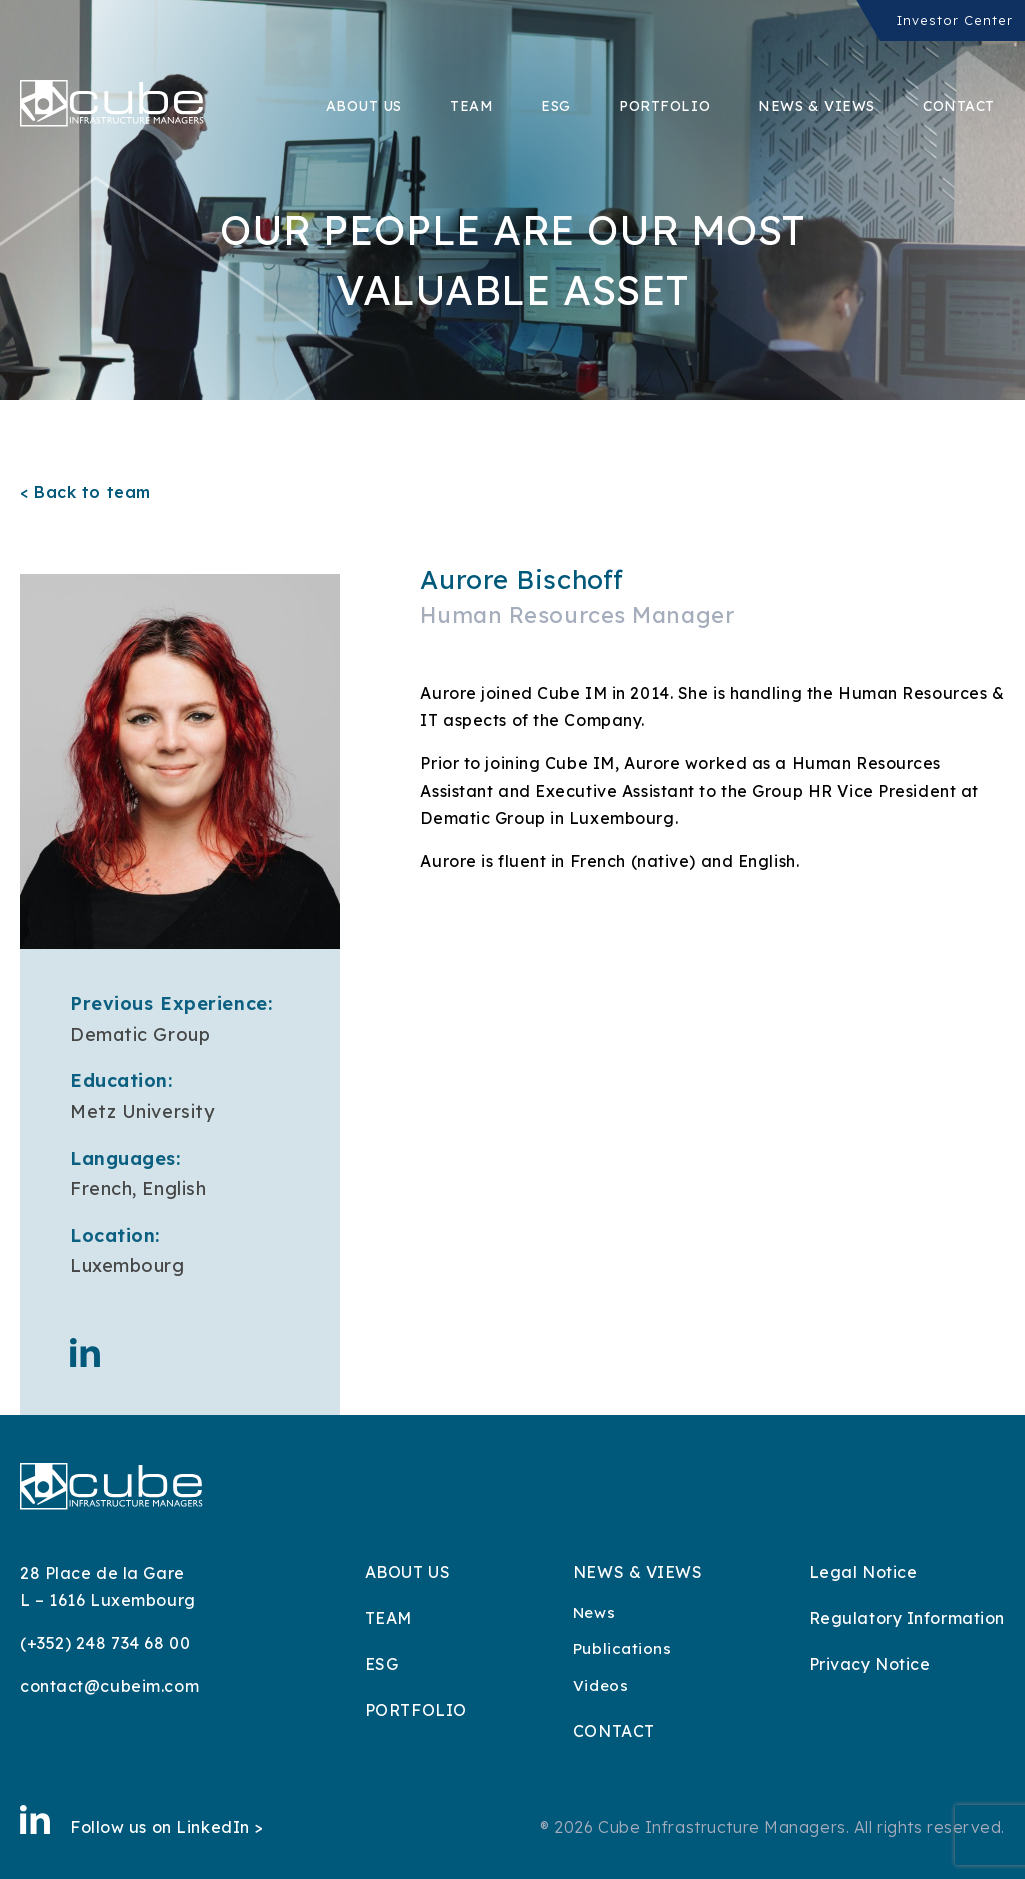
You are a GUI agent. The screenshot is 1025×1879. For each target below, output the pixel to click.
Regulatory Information (907, 1618)
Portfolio (664, 106)
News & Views (816, 106)
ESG (556, 106)
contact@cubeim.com (109, 1686)
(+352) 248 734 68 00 (105, 1643)
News (594, 1612)
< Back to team (85, 492)
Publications (622, 1648)
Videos (600, 1685)
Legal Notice (863, 1572)
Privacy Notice (870, 1664)
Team (471, 106)
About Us (364, 106)
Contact (959, 106)
